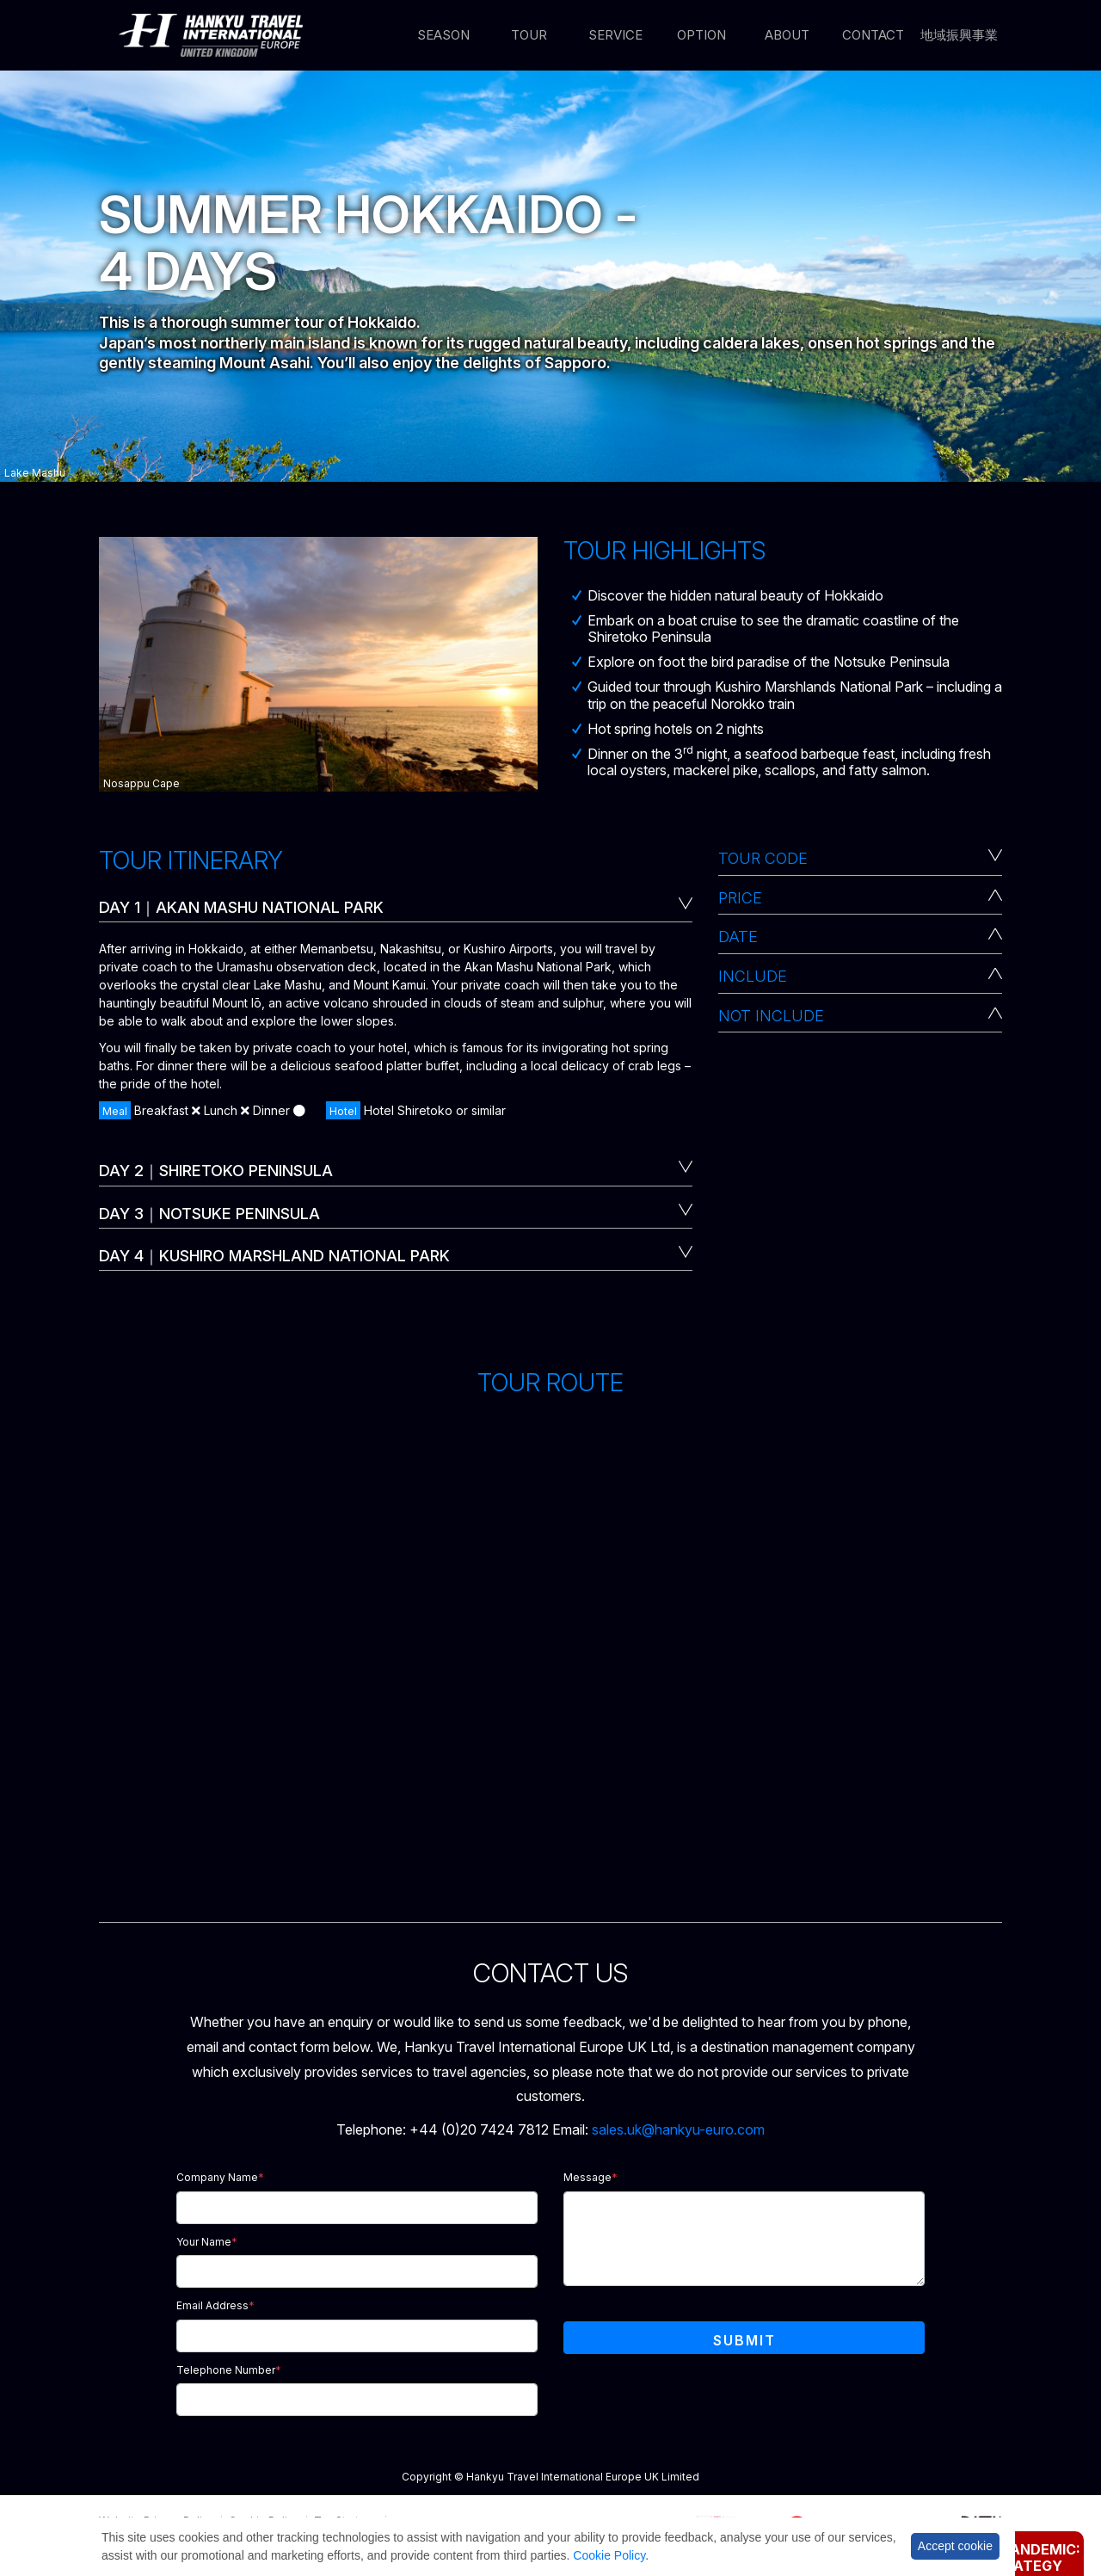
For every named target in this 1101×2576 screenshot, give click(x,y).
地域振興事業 (959, 36)
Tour (529, 36)
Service (615, 36)
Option (701, 36)
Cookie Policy (609, 2555)
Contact (873, 36)
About (787, 36)
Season (443, 36)
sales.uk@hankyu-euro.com (678, 2129)
